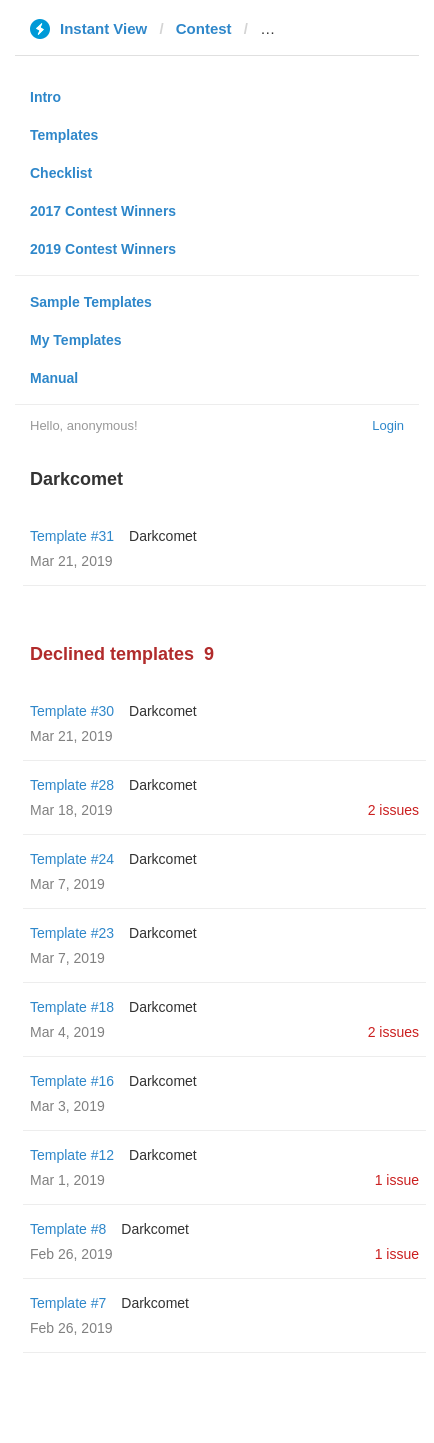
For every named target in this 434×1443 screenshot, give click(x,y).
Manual (54, 378)
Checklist (61, 173)
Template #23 (72, 933)
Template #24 (72, 859)
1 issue (397, 1180)
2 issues (393, 810)
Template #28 (72, 785)
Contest (204, 28)
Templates (64, 135)
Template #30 (72, 711)
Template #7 (68, 1303)
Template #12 (72, 1155)
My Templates (76, 340)
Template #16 (72, 1081)
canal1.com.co (311, 28)
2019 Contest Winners (103, 249)
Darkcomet (163, 536)
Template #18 (72, 1007)
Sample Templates (91, 302)
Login (388, 425)
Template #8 (68, 1229)
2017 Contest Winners (103, 211)
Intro (45, 97)
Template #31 (72, 536)
